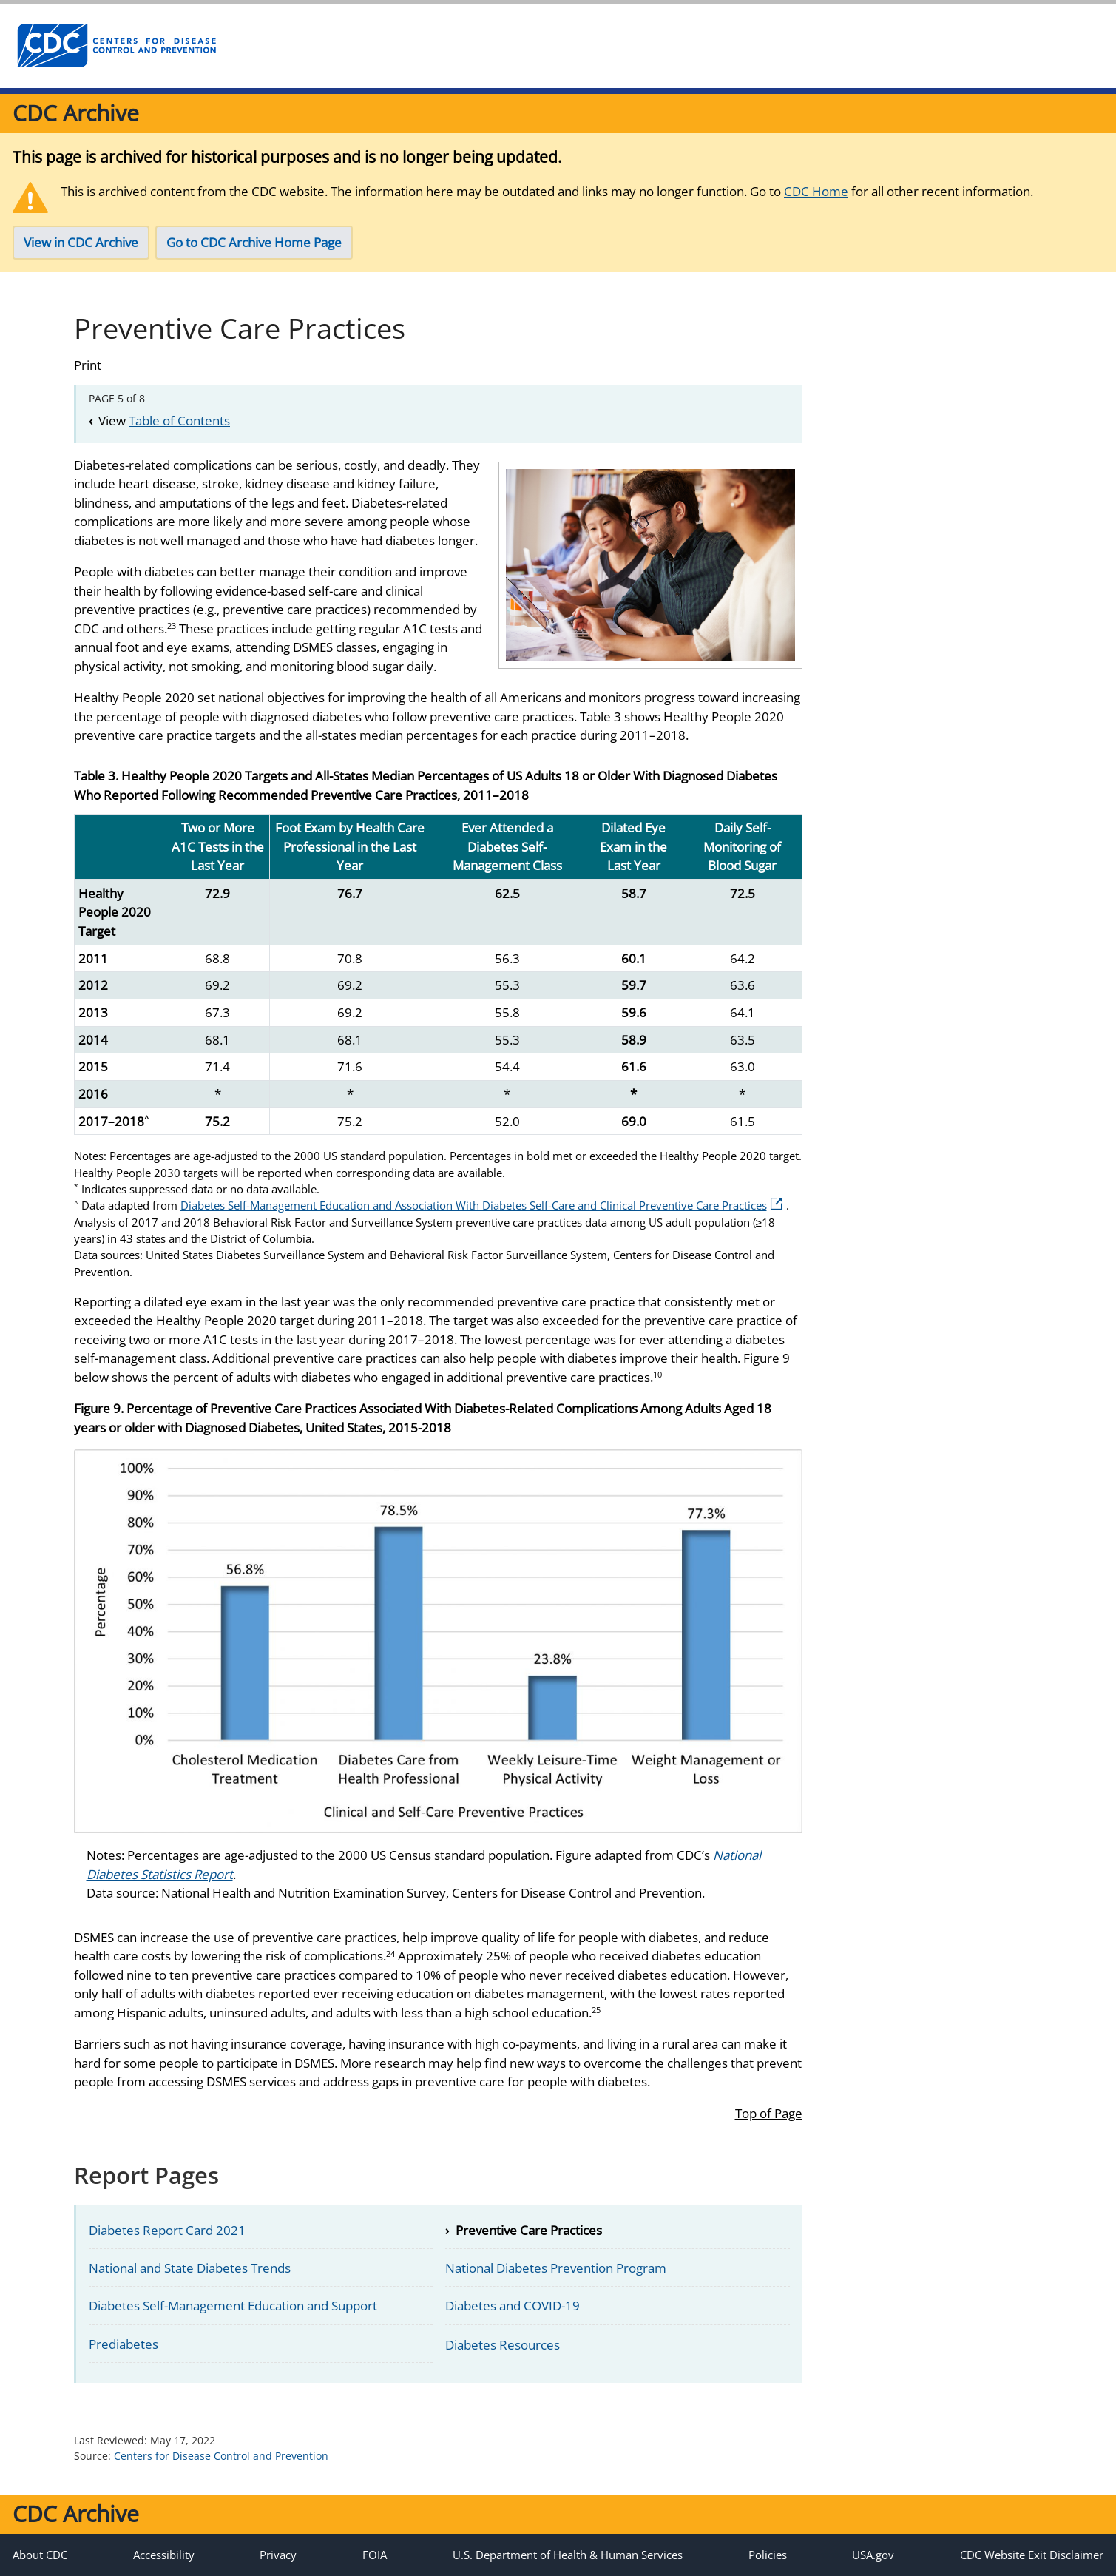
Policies (767, 2554)
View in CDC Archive (81, 242)
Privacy (278, 2554)
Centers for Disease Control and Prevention (221, 2456)
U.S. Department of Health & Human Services (568, 2554)
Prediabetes (123, 2344)
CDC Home (816, 191)
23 (171, 625)
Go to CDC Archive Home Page (254, 242)
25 (596, 2009)
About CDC (40, 2554)
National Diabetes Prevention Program (555, 2267)
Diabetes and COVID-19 (512, 2305)
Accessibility (164, 2554)
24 (390, 1953)
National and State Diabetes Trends (190, 2267)
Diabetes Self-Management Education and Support (233, 2305)
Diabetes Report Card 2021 (167, 2230)
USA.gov (873, 2554)
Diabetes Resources (502, 2344)
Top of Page (768, 2113)
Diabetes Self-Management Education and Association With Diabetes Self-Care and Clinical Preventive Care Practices (481, 1205)
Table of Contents (179, 420)
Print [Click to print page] (87, 365)
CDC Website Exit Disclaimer (1031, 2554)
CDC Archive (76, 113)
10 (657, 1374)
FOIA (374, 2554)
